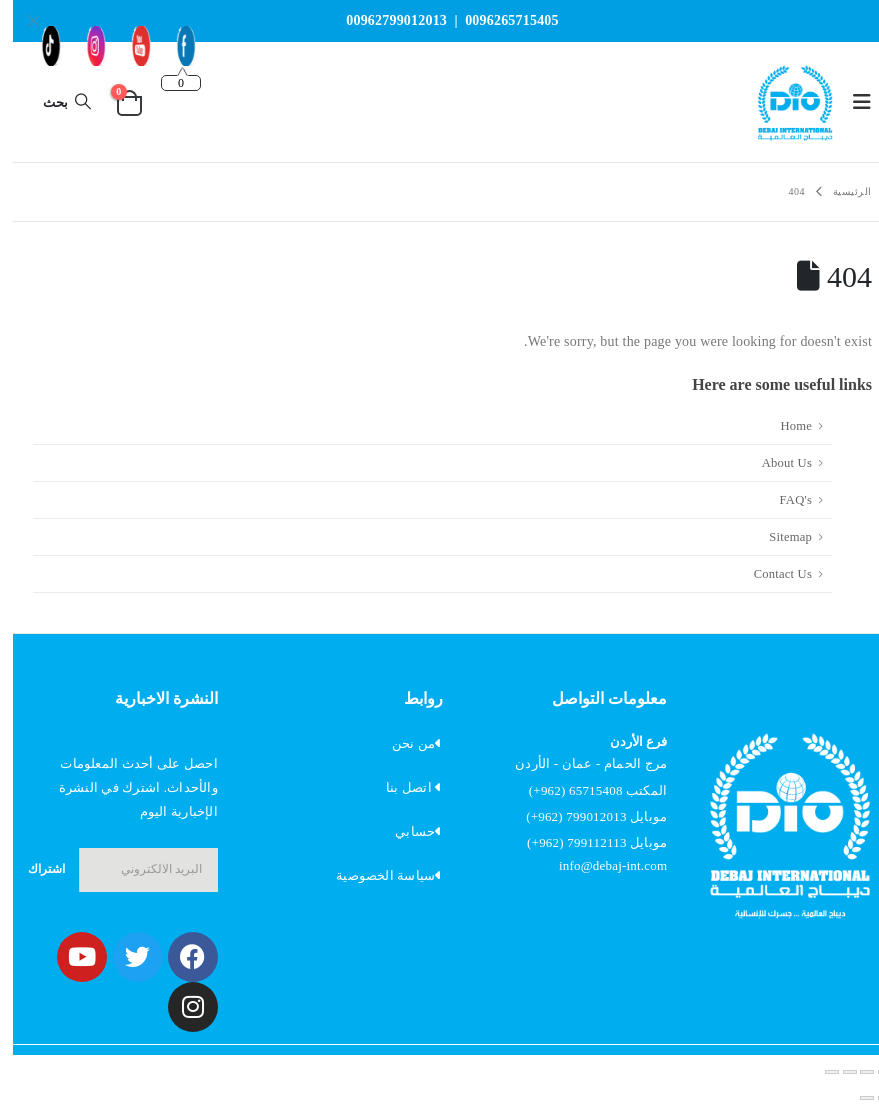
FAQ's (783, 500)
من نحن (400, 743)
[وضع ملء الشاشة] (854, 1072)
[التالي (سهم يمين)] (854, 1098)
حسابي (402, 831)
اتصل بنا (396, 787)
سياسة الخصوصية (372, 875)
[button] (843, 102)
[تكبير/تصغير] (872, 1072)
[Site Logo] (782, 102)
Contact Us (770, 574)
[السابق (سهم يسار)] (872, 1098)
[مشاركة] (837, 1072)
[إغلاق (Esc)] (819, 1072)
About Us (774, 463)
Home (783, 426)
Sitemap (777, 537)
